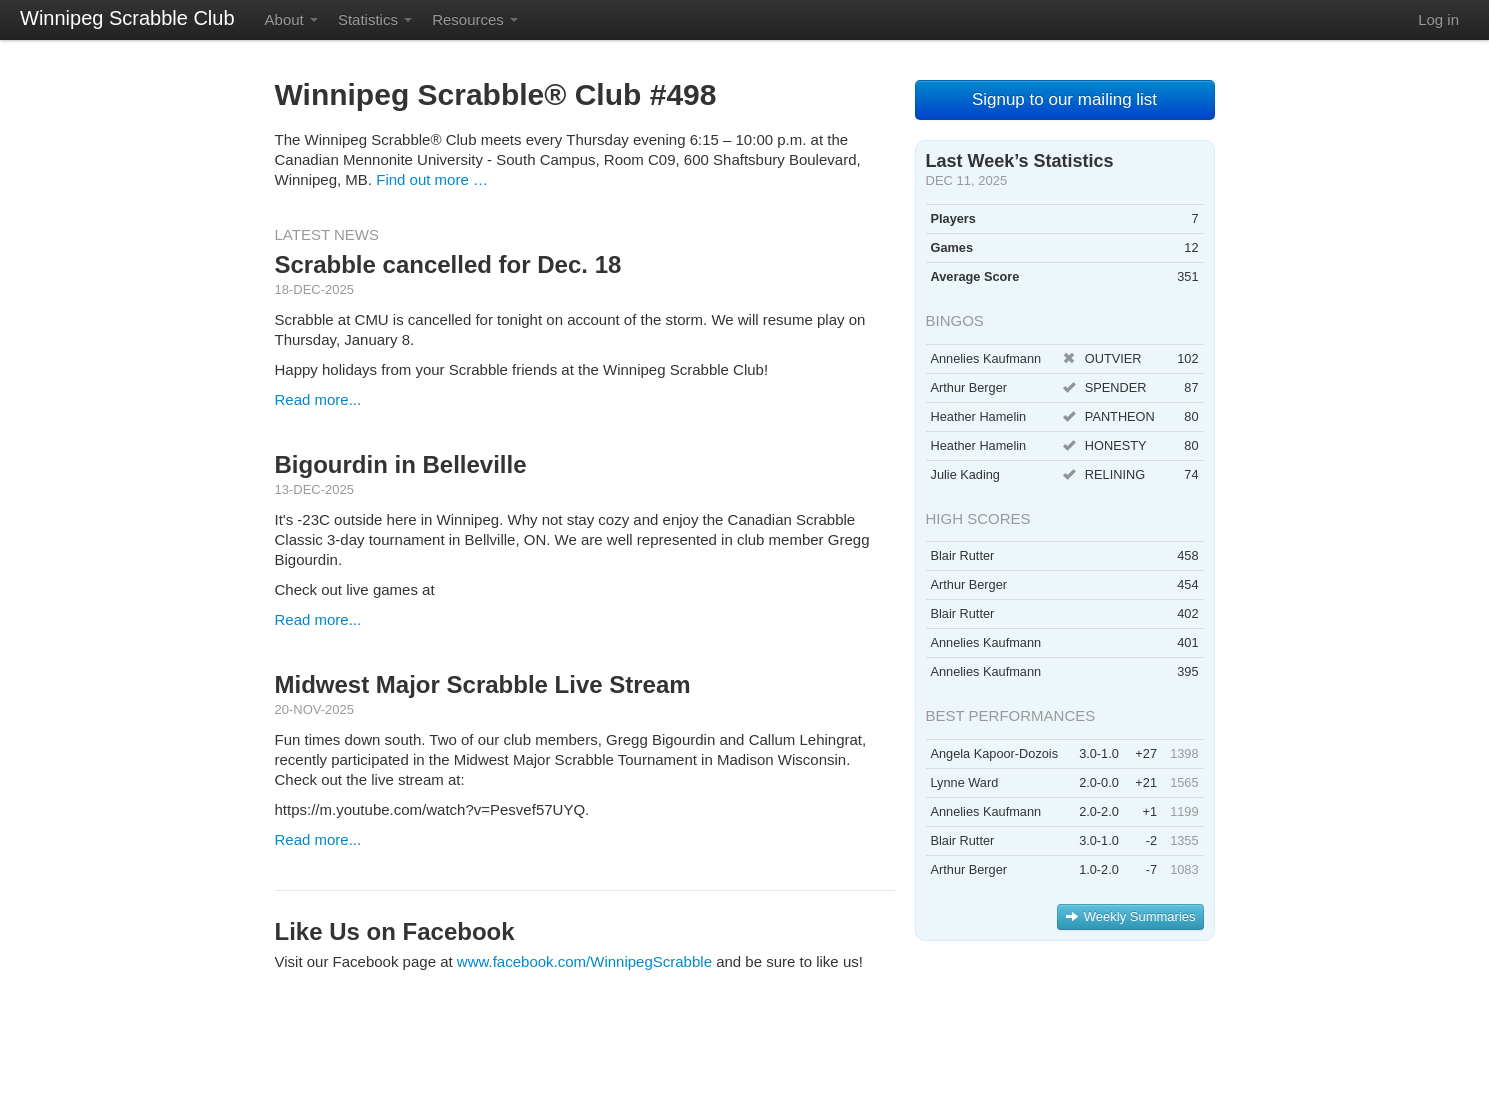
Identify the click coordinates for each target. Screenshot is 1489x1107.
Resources (475, 19)
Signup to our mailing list (1064, 99)
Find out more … (432, 179)
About (291, 19)
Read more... (318, 399)
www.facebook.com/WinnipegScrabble (584, 961)
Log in (1438, 19)
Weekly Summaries (1130, 916)
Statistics (375, 19)
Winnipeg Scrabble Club (127, 18)
